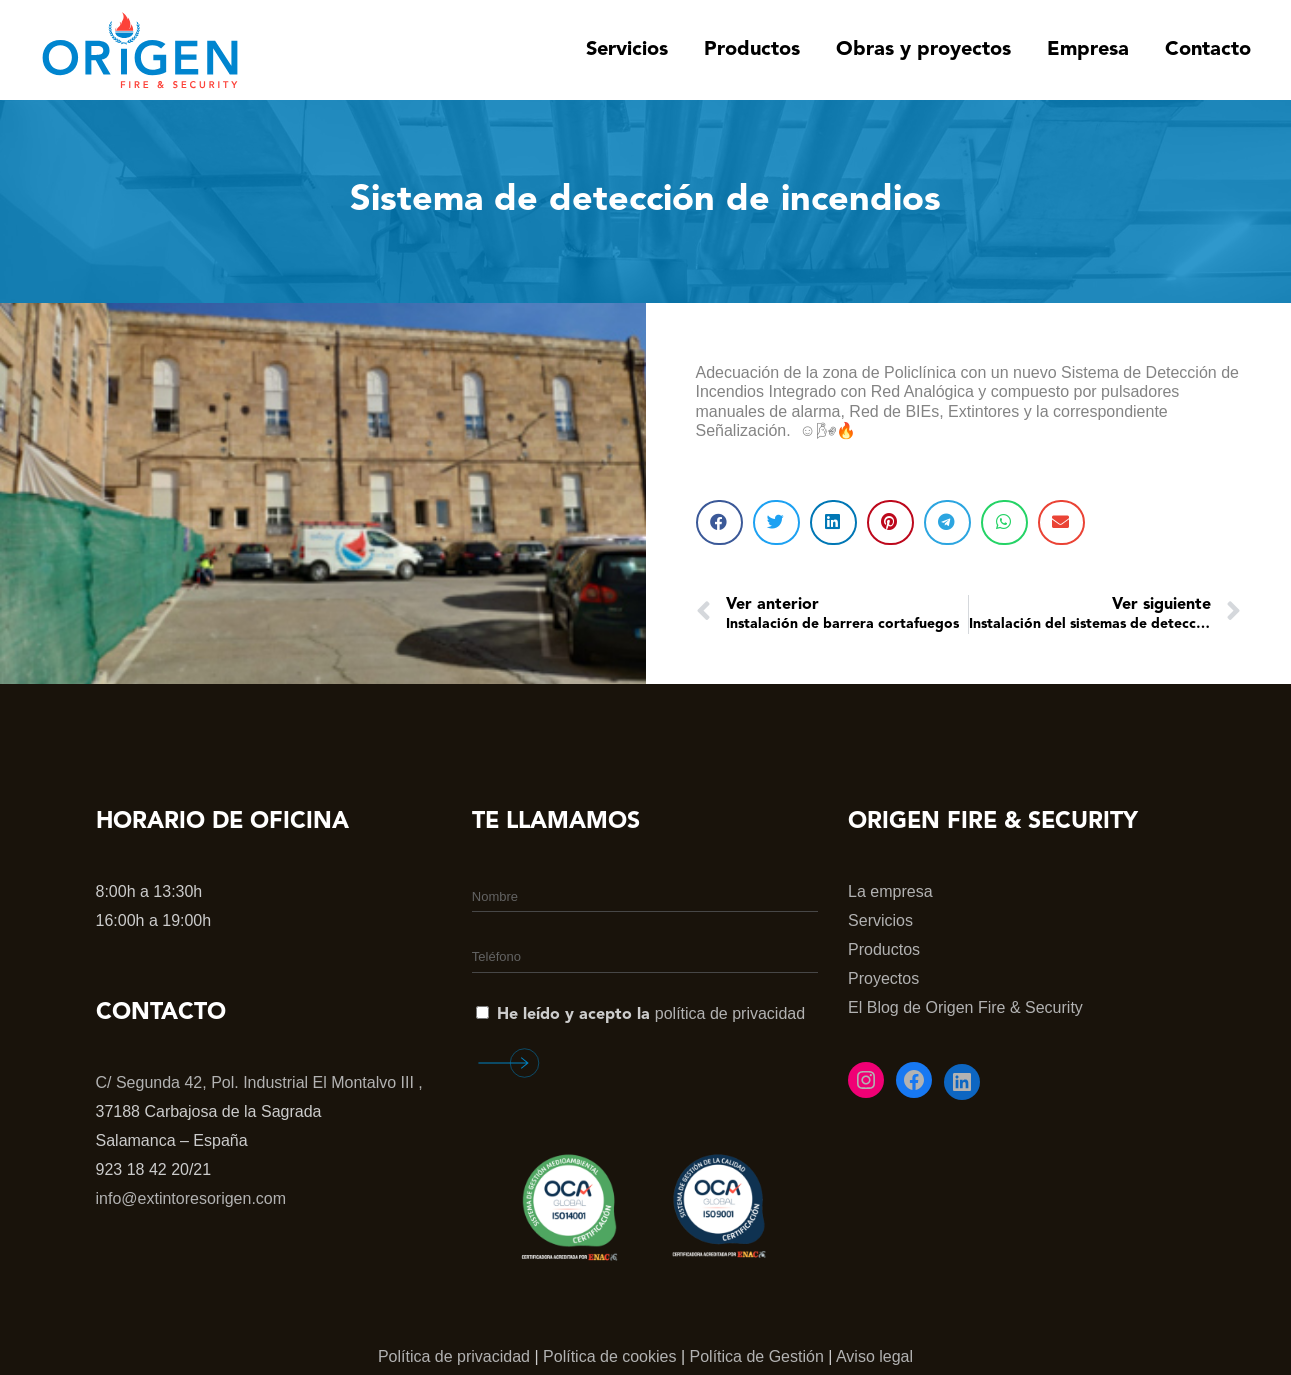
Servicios (880, 920)
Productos (884, 949)
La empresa (890, 891)
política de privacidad (730, 1013)
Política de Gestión (757, 1356)
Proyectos (883, 978)
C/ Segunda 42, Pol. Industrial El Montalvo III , (259, 1082)
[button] (719, 522)
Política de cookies (609, 1356)
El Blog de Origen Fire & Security (965, 1007)
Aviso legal (874, 1356)
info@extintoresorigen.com (191, 1198)
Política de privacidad (454, 1356)
